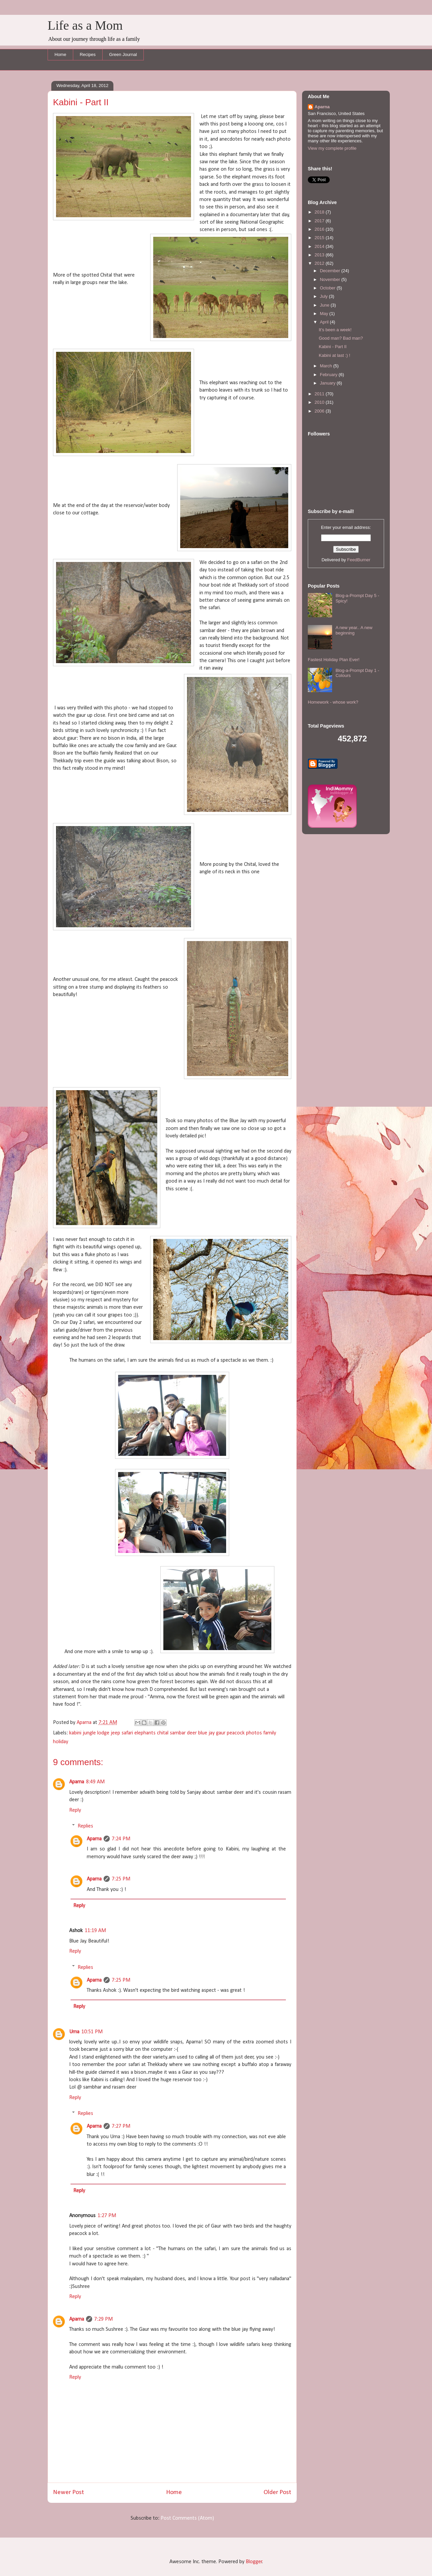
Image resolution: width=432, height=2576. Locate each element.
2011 (320, 393)
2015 (320, 237)
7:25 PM (121, 1879)
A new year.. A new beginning (353, 630)
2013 (320, 254)
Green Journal (123, 54)
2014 (320, 246)
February (329, 374)
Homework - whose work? (333, 702)
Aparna (76, 1782)
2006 (320, 411)
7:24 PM (121, 1839)
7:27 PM (121, 2126)
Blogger (254, 2562)
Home (60, 54)
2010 (320, 402)
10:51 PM (92, 2032)
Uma (74, 2032)
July (324, 296)
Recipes (88, 54)
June (325, 305)
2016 (320, 229)
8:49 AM (95, 1782)
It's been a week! (335, 329)
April (325, 321)
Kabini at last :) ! (334, 355)
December (331, 270)
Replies (85, 1826)
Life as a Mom (85, 25)
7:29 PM (103, 2319)
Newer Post (68, 2492)
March (326, 365)
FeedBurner (359, 559)
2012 (320, 263)
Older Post (277, 2492)
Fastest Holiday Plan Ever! (333, 659)
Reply (75, 1810)
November (331, 279)
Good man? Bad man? (341, 338)
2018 (320, 212)
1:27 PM (107, 2215)
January (328, 383)
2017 (320, 220)
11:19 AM (95, 1930)
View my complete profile (332, 148)
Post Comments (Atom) (187, 2518)
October (328, 287)
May (324, 313)
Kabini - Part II (332, 346)
